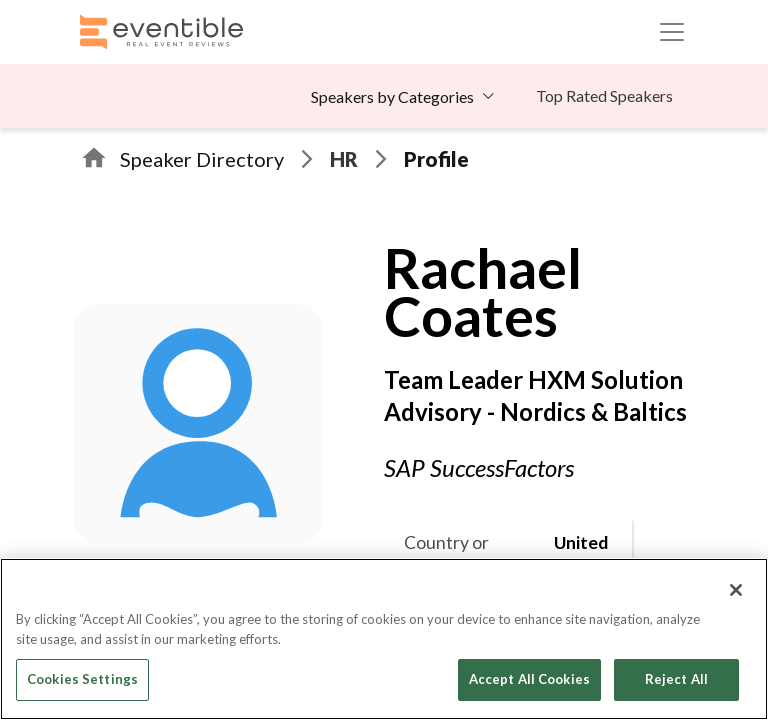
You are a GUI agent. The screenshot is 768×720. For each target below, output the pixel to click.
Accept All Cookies (529, 679)
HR (344, 159)
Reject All (676, 679)
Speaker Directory (202, 159)
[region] (384, 639)
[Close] (736, 590)
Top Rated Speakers (604, 95)
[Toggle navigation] (672, 32)
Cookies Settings (82, 679)
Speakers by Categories (392, 96)
